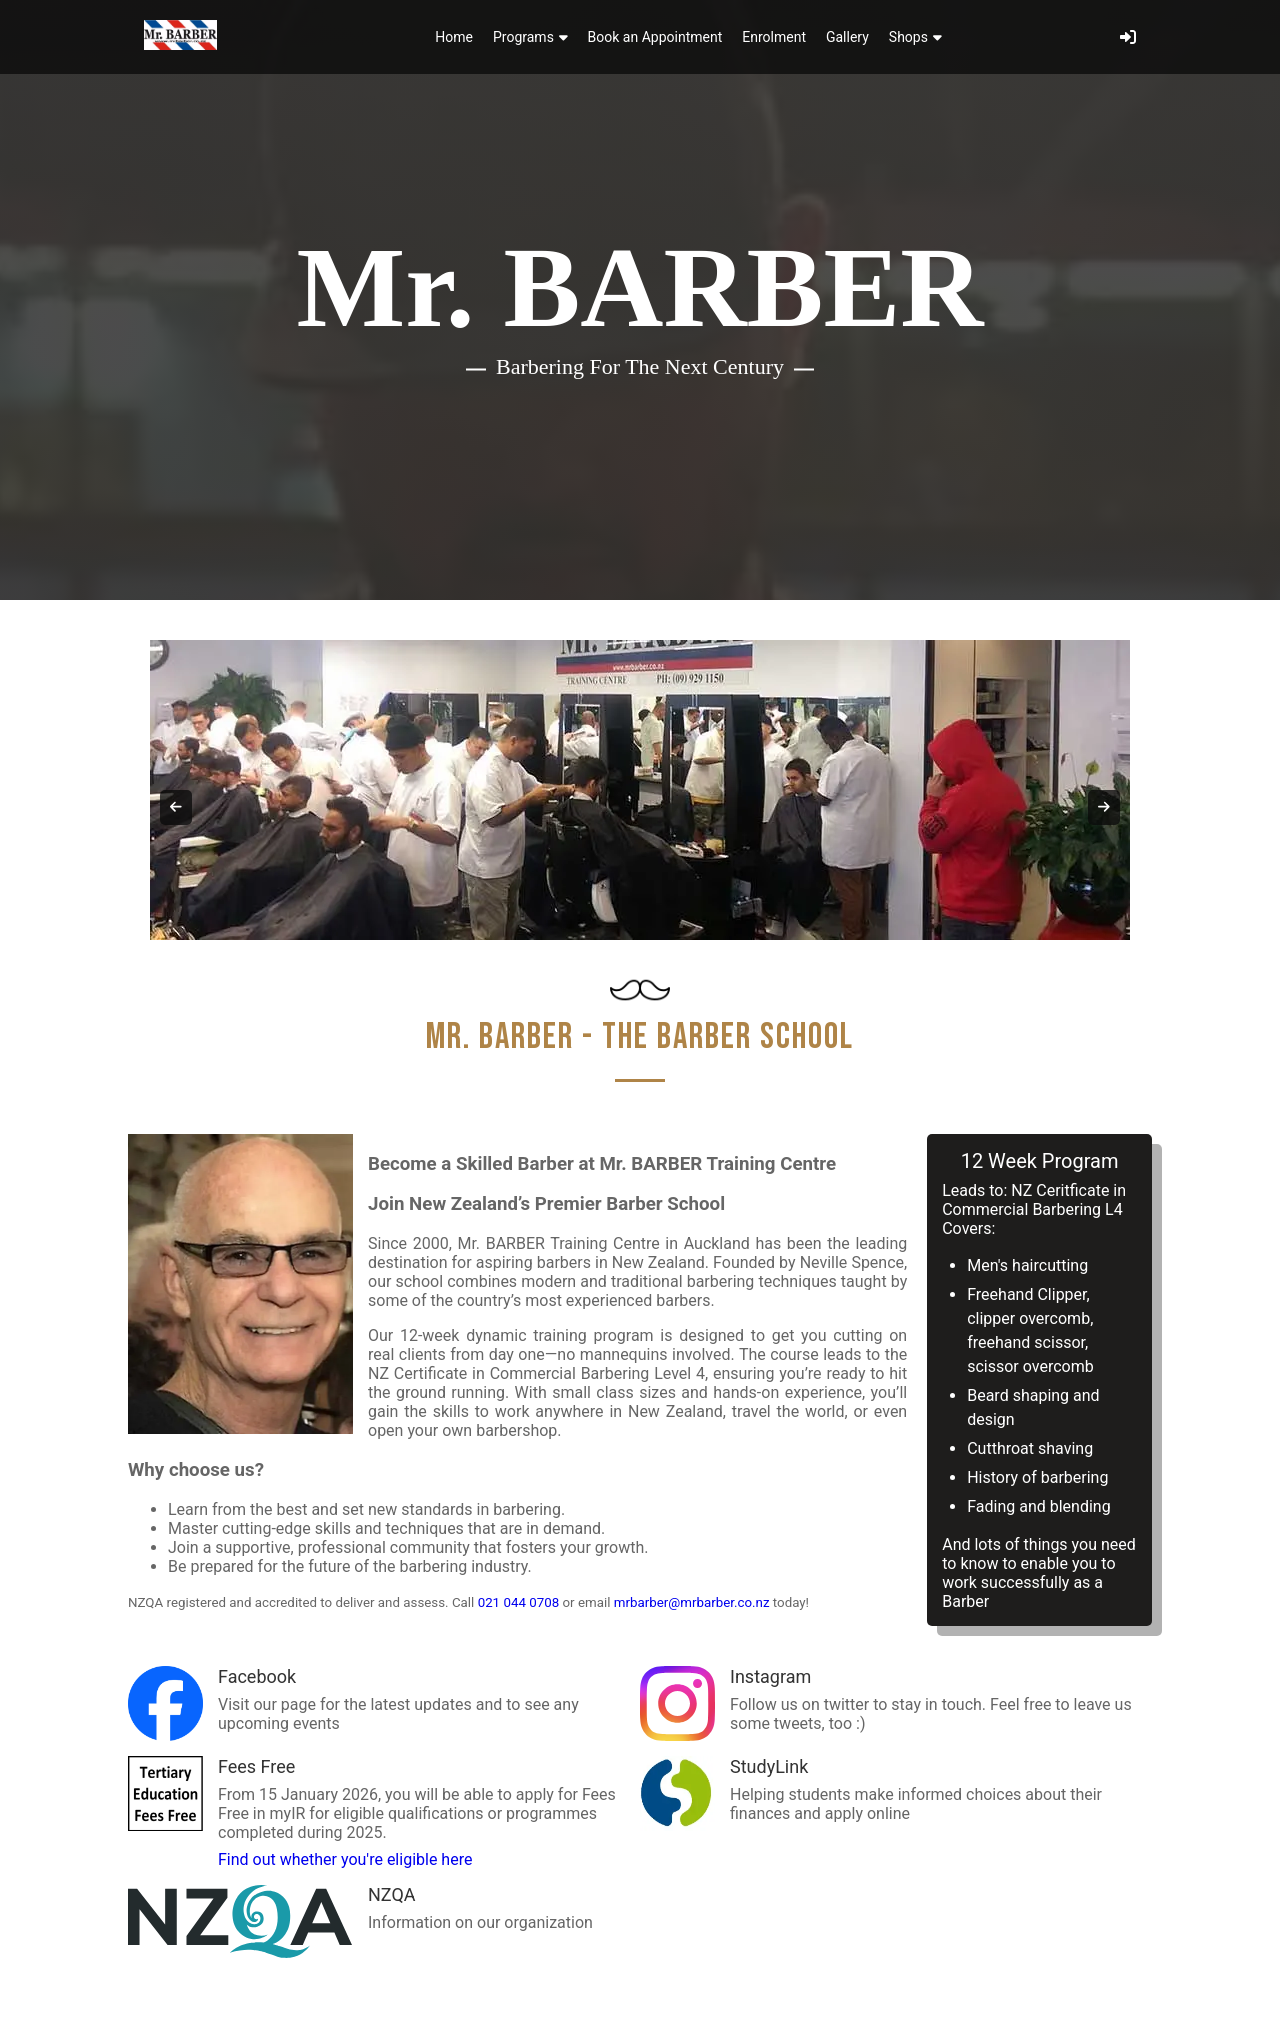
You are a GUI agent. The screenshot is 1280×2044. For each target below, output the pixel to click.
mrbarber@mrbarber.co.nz (692, 1602)
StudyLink (769, 1766)
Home (454, 37)
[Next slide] (1104, 807)
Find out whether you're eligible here (345, 1859)
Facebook (257, 1676)
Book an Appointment (655, 37)
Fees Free (256, 1766)
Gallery (847, 37)
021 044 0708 (519, 1602)
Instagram (770, 1676)
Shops (915, 37)
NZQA (392, 1894)
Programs (530, 37)
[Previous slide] (176, 807)
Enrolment (774, 37)
